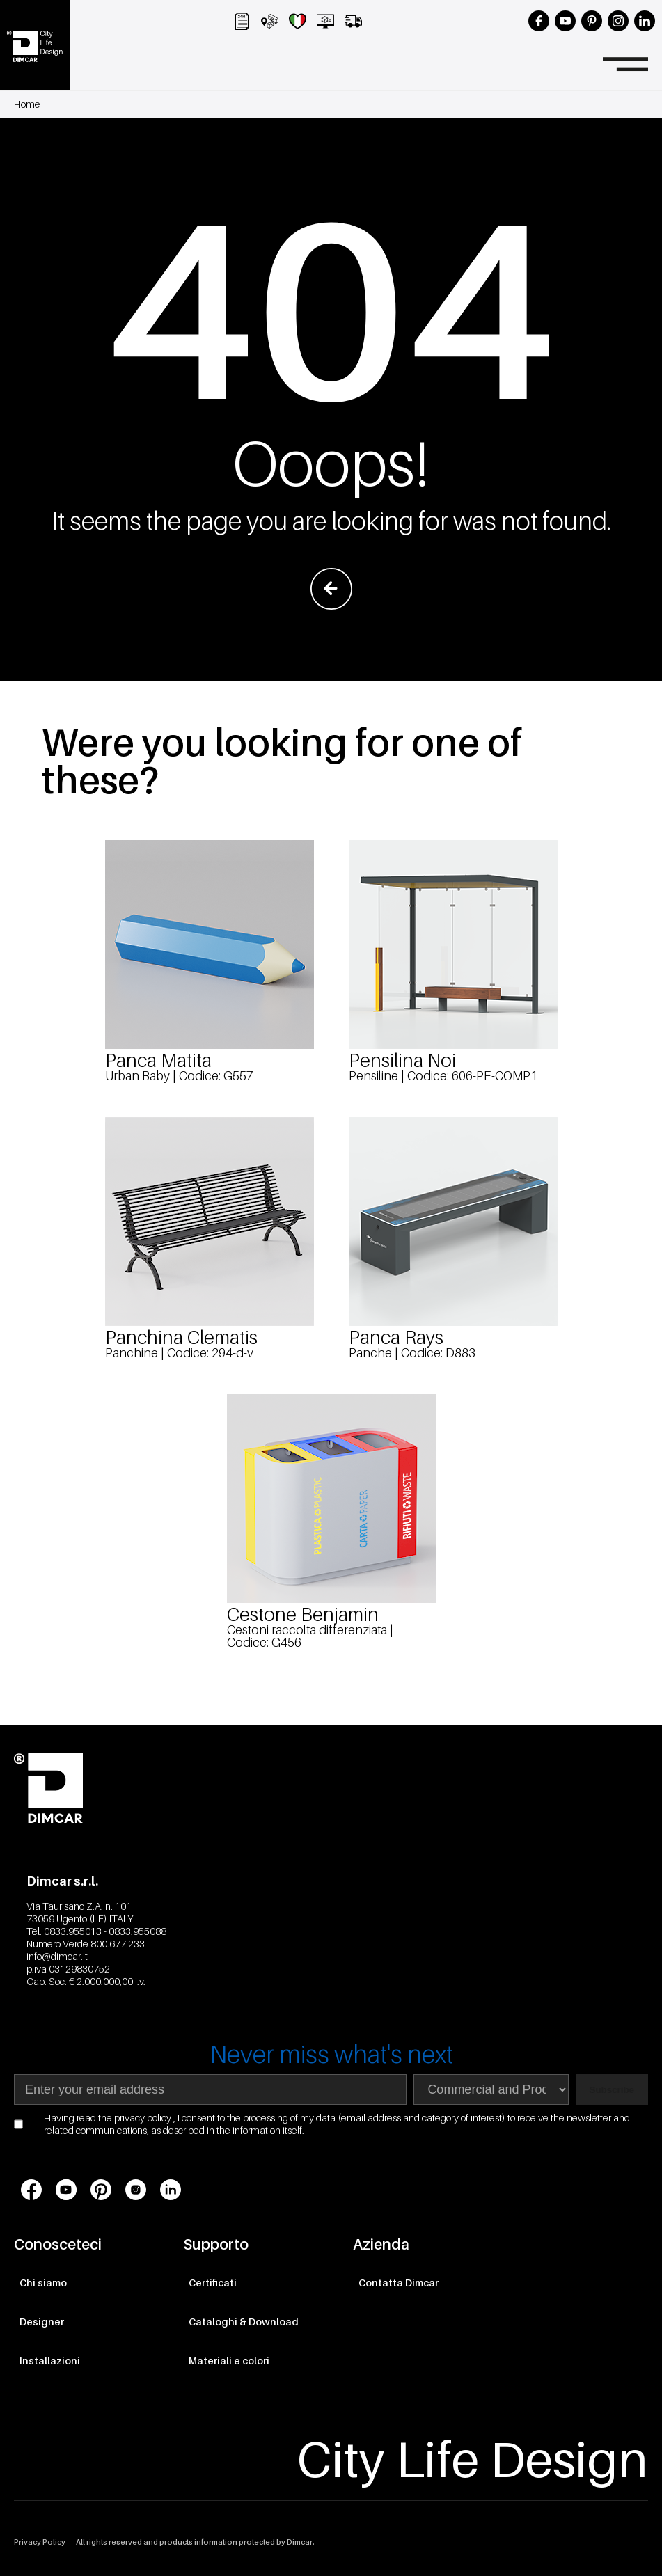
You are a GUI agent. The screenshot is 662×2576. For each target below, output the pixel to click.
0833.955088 (137, 1931)
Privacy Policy (39, 2542)
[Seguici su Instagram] (618, 20)
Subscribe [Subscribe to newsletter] (612, 2090)
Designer (41, 2322)
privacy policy (143, 2118)
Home (27, 104)
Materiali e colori (229, 2360)
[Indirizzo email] (210, 2089)
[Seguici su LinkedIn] (644, 20)
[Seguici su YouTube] (565, 20)
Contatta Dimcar (398, 2283)
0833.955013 (73, 1931)
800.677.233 (117, 1944)
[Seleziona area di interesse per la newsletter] (490, 2089)
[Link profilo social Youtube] (66, 2189)
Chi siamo (43, 2283)
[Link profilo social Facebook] (31, 2189)
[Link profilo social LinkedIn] (170, 2189)
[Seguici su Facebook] (538, 20)
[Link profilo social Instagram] (135, 2189)
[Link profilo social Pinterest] (100, 2189)
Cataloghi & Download (244, 2322)
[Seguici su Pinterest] (591, 20)
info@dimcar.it (57, 1956)
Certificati (213, 2283)
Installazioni (49, 2360)
